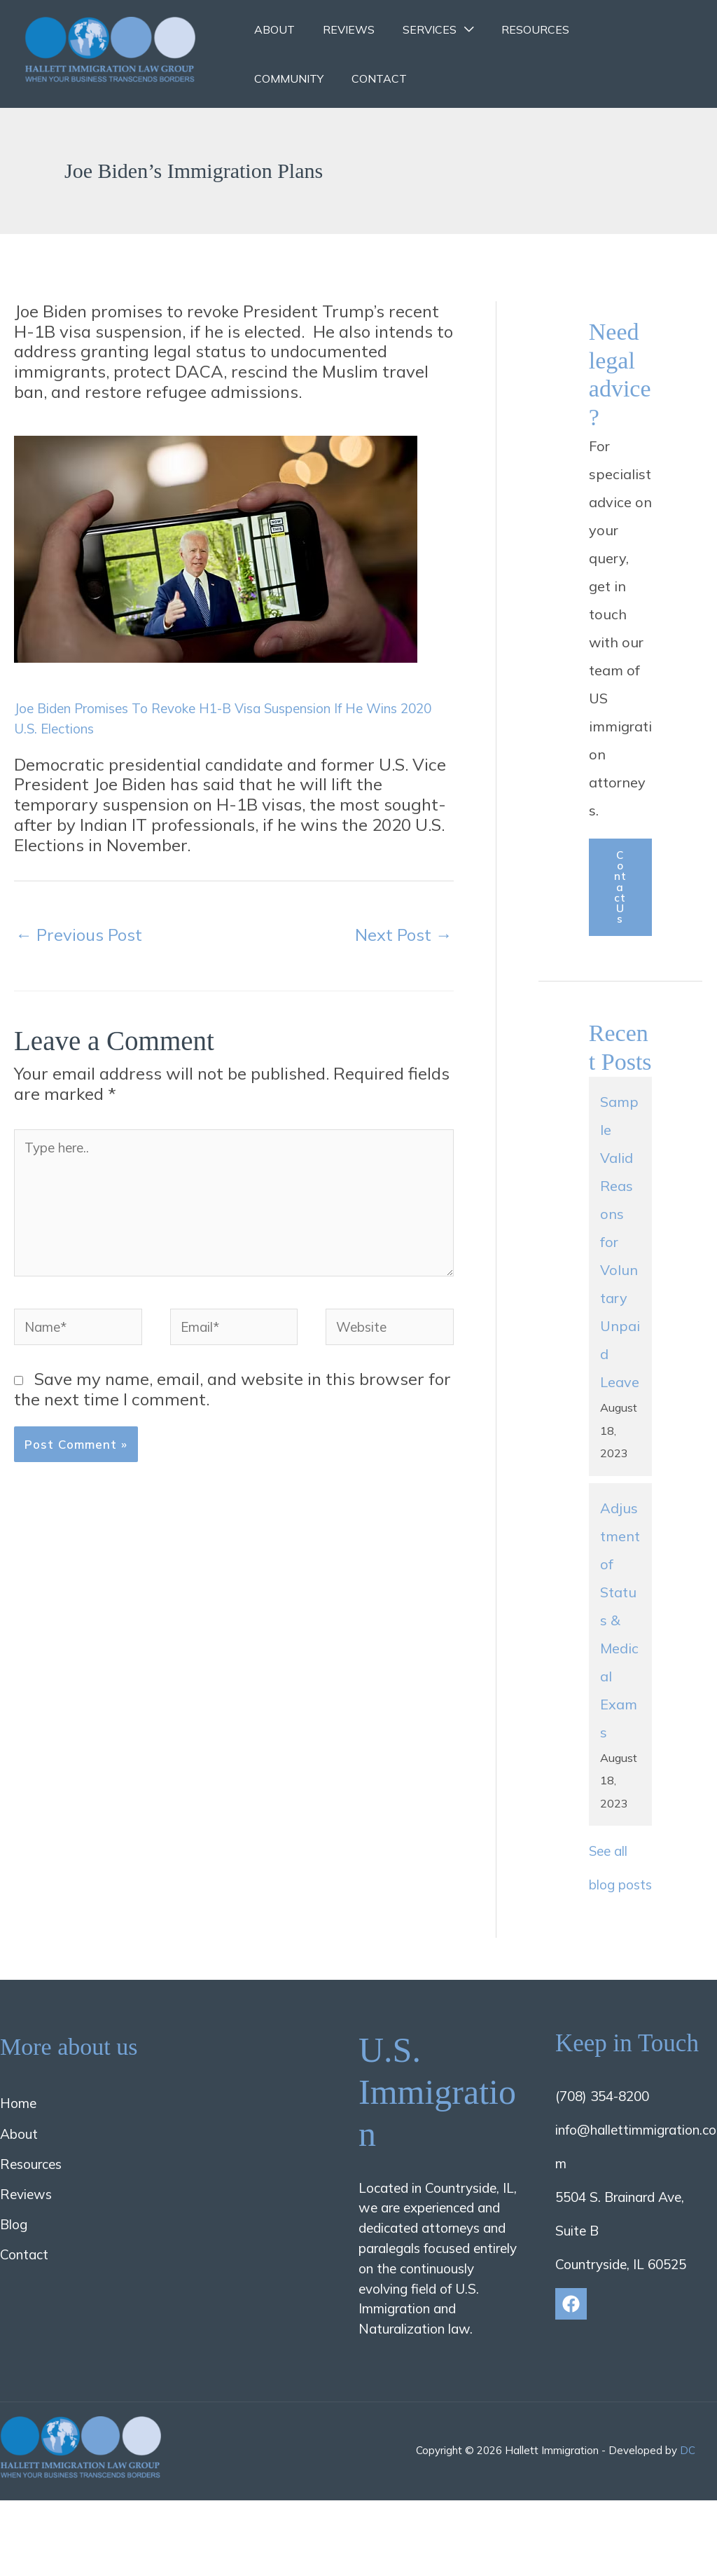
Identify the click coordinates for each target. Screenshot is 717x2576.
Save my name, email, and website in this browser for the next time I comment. (232, 1438)
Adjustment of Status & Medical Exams (620, 1652)
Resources (516, 29)
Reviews (340, 29)
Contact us (620, 903)
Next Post (403, 933)
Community (606, 29)
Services (416, 29)
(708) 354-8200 (602, 2162)
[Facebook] (571, 2370)
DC (687, 2516)
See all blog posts (614, 1916)
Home (18, 2169)
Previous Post (78, 933)
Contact (279, 78)
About (271, 29)
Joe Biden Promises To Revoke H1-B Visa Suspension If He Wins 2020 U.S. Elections (226, 716)
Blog (13, 2290)
